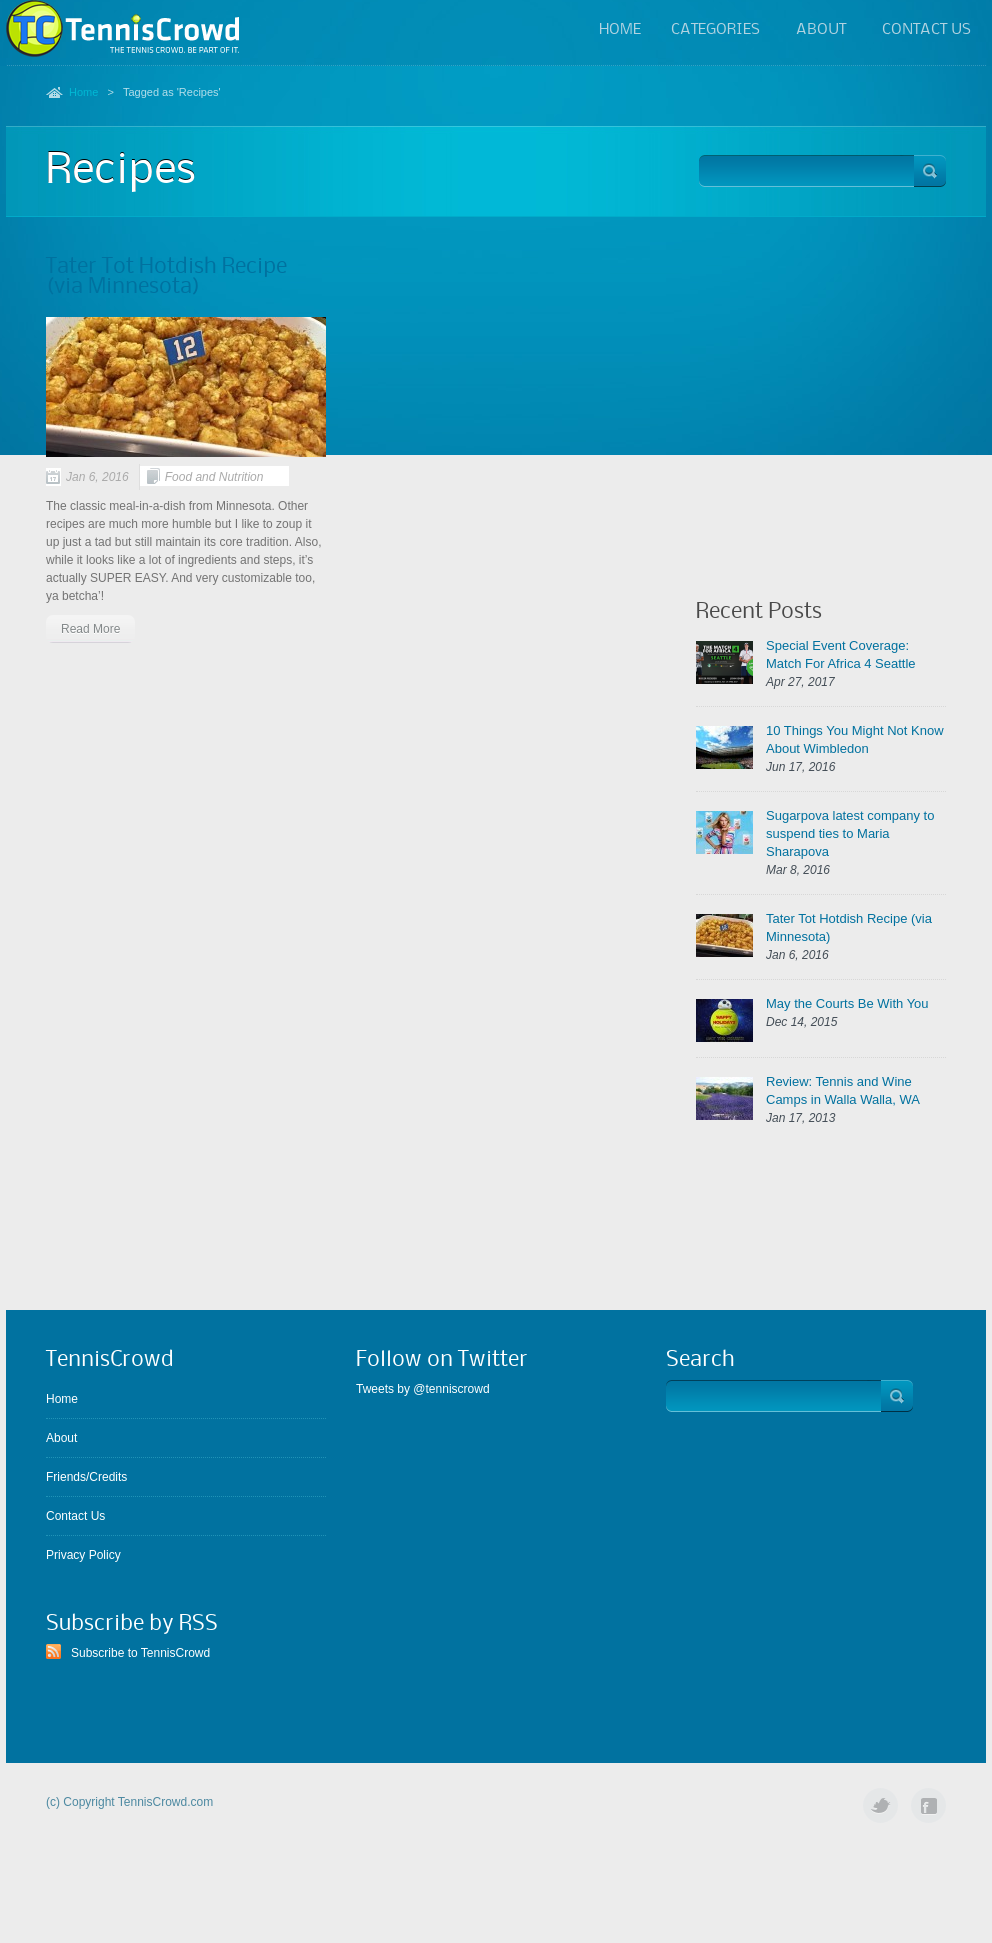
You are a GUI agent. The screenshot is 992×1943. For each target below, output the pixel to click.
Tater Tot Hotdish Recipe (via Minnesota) (166, 277)
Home (620, 30)
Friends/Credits (86, 1477)
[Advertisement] (821, 382)
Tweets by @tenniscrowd (423, 1389)
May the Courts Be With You (847, 1003)
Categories (715, 31)
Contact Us (926, 30)
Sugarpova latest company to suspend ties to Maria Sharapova (850, 833)
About (820, 31)
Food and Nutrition (214, 477)
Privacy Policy (83, 1555)
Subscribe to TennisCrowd (140, 1653)
